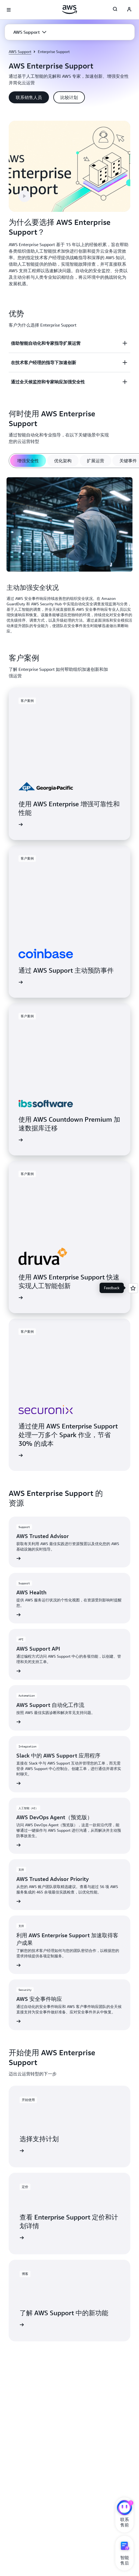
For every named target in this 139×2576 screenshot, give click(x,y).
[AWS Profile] (129, 9)
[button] (30, 32)
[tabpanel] (69, 556)
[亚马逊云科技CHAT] (124, 2508)
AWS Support (20, 51)
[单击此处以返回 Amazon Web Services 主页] (69, 9)
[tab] (28, 461)
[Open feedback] (133, 1288)
